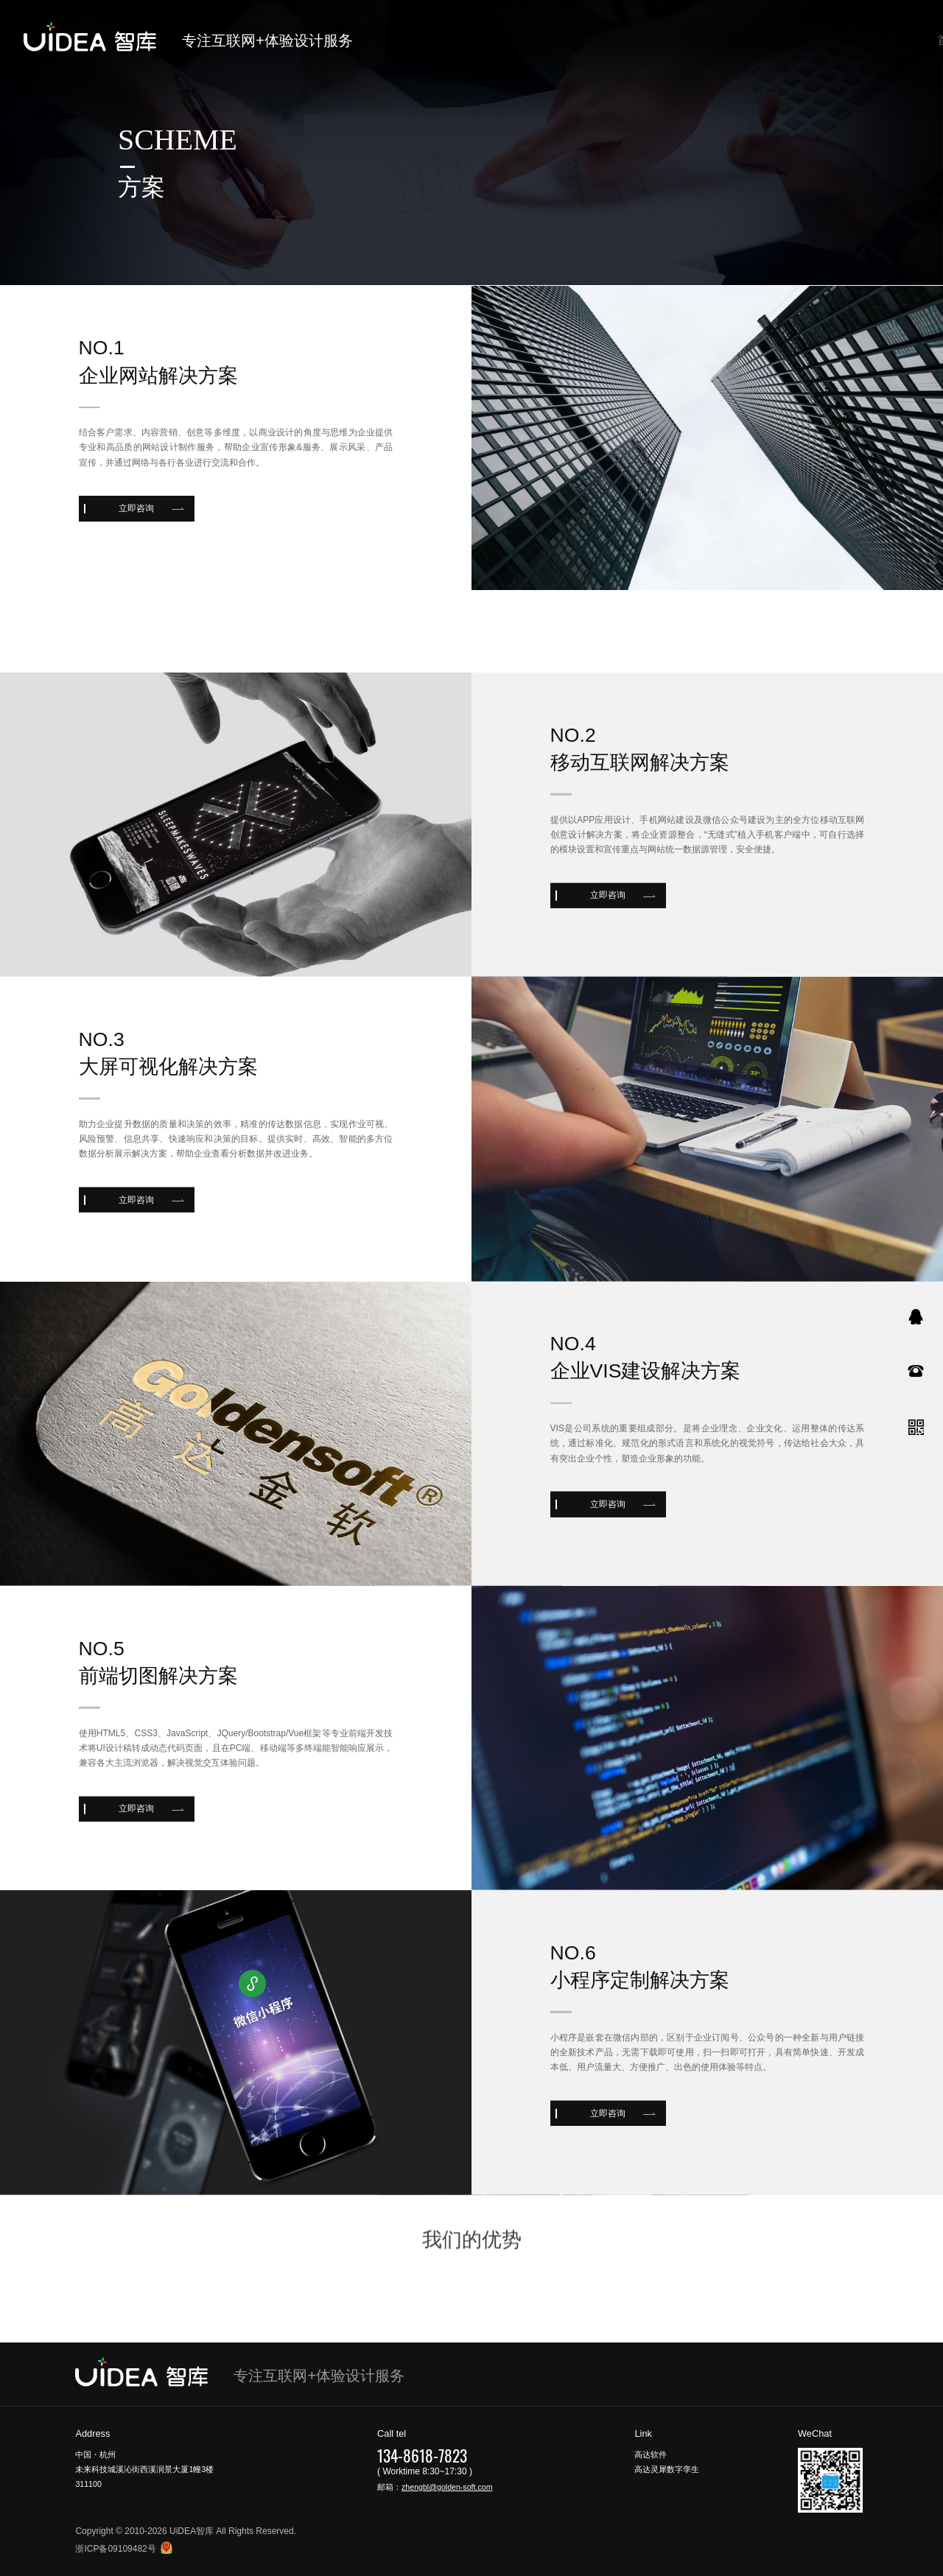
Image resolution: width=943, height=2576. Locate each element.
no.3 (102, 1148)
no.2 (573, 843)
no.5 (102, 1756)
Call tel (391, 2433)
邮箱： (434, 2486)
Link (642, 2433)
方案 (141, 187)
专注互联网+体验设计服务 (253, 40)
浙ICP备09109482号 (115, 2549)
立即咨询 (136, 521)
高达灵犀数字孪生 (666, 2469)
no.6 (573, 2061)
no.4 (573, 1452)
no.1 (102, 361)
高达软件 (650, 2454)
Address (92, 2433)
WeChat (815, 2433)
